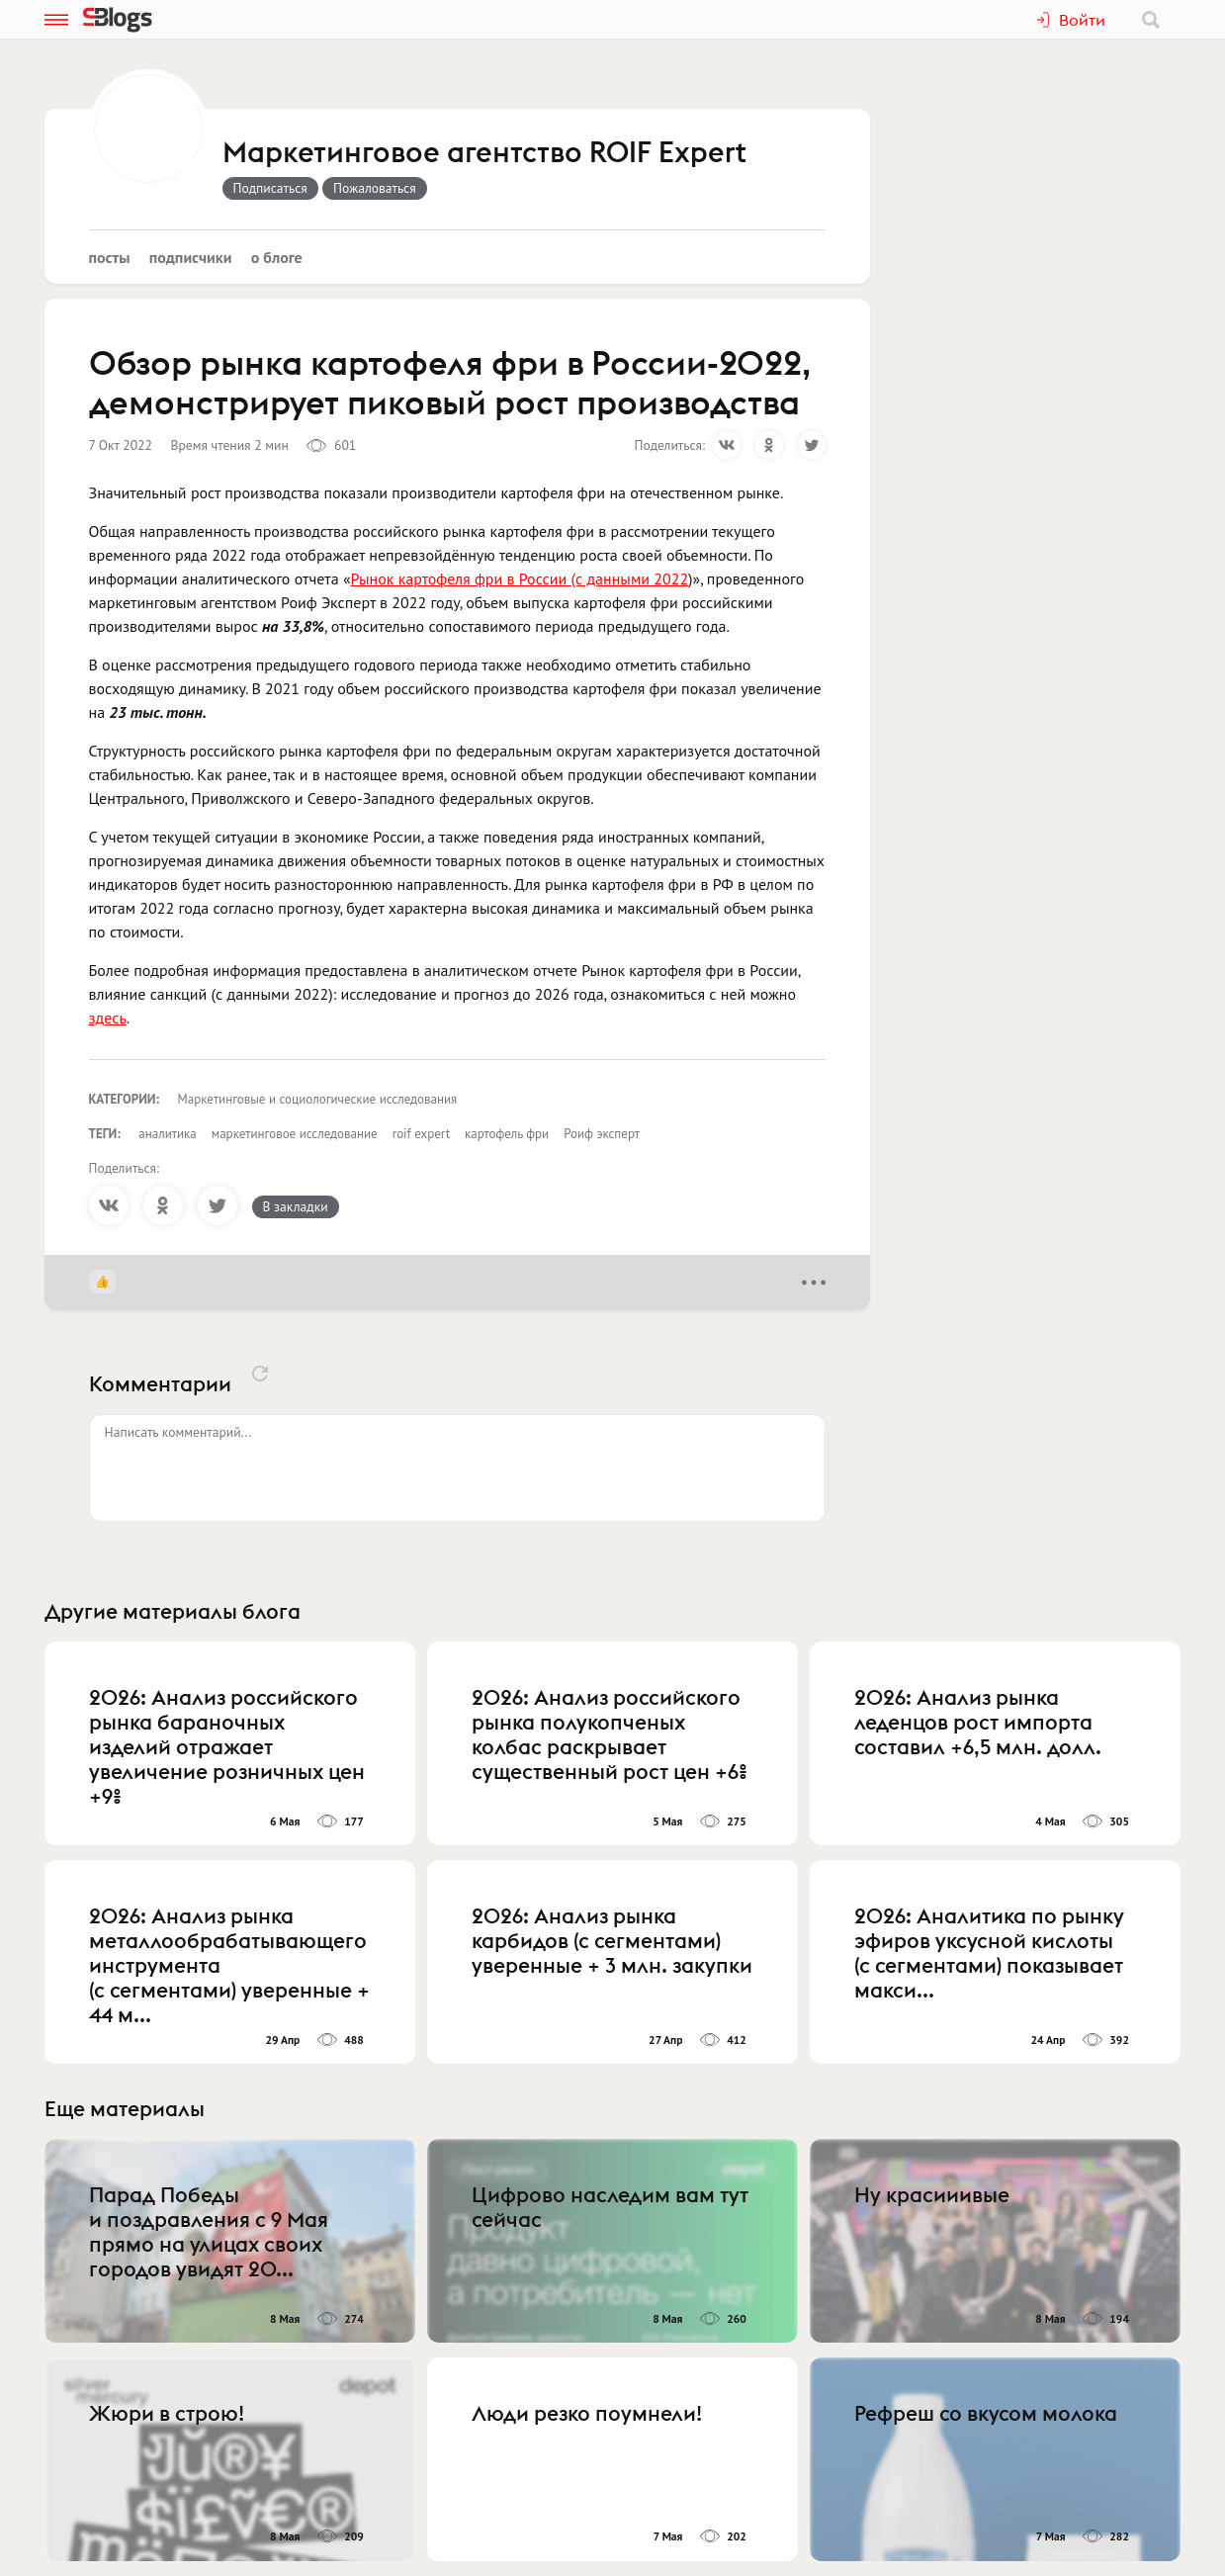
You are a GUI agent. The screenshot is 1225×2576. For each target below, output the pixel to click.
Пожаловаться (374, 188)
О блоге (277, 257)
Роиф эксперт (602, 1133)
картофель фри (507, 1133)
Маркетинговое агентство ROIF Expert (484, 153)
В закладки (295, 1206)
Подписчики (190, 257)
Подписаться (270, 188)
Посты (110, 257)
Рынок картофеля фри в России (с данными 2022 (520, 578)
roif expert (421, 1133)
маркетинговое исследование (295, 1133)
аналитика (167, 1133)
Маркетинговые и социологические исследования (318, 1099)
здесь (108, 1017)
